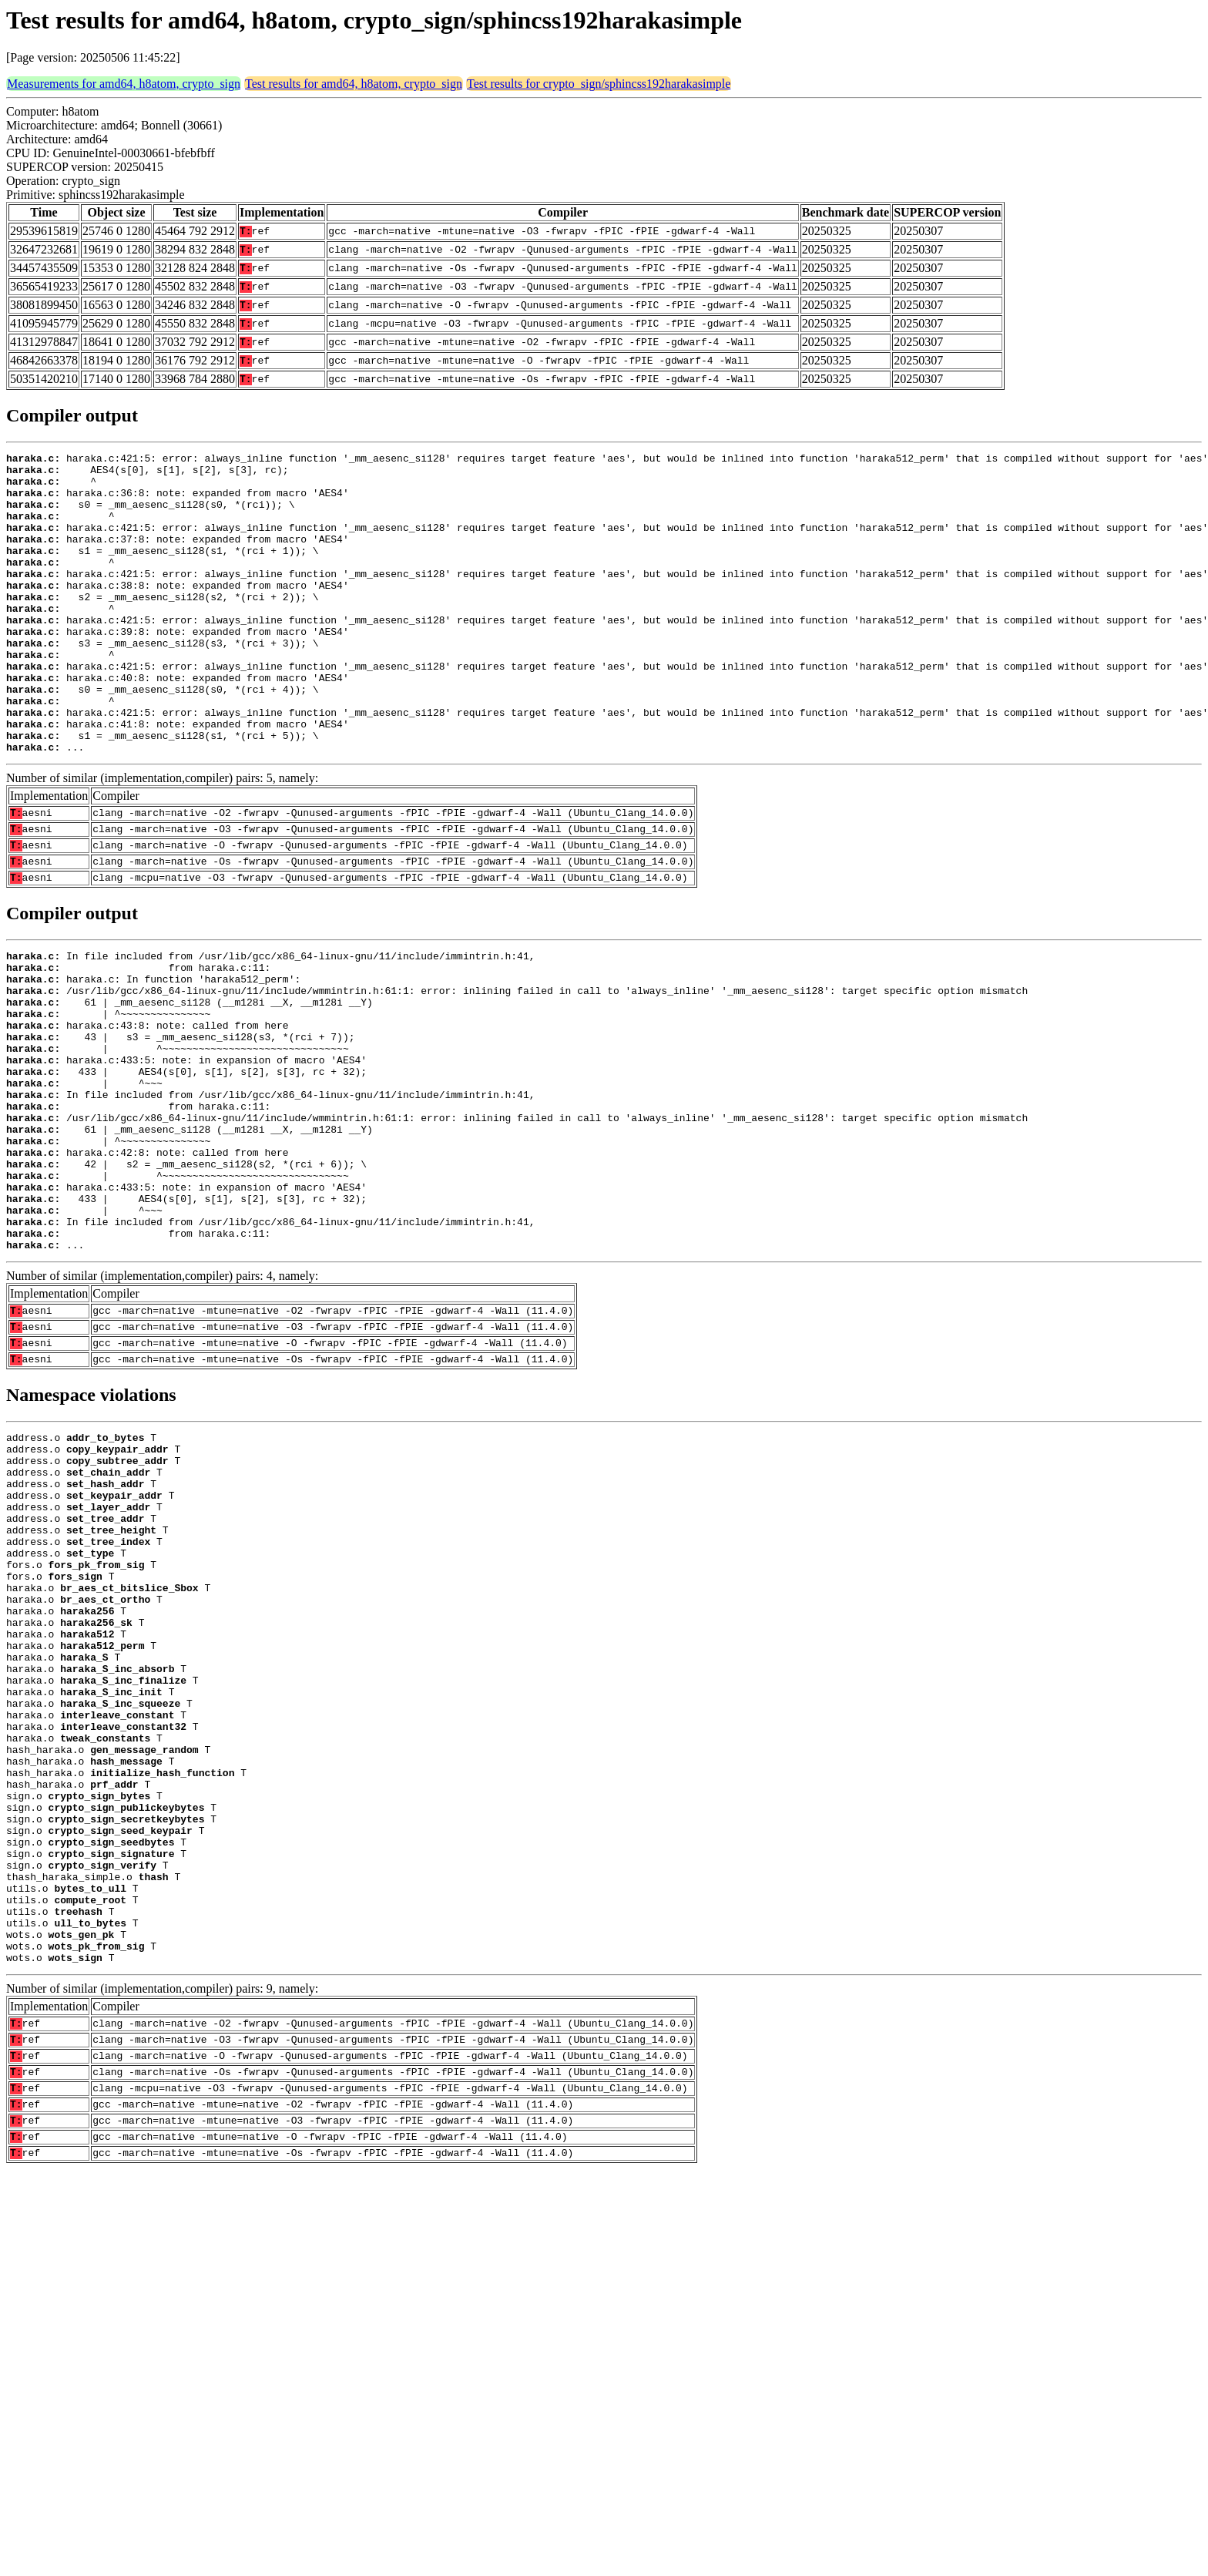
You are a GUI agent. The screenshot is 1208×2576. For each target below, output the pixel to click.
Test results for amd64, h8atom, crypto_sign (353, 83)
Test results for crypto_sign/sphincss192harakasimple (598, 83)
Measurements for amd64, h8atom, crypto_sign (123, 83)
